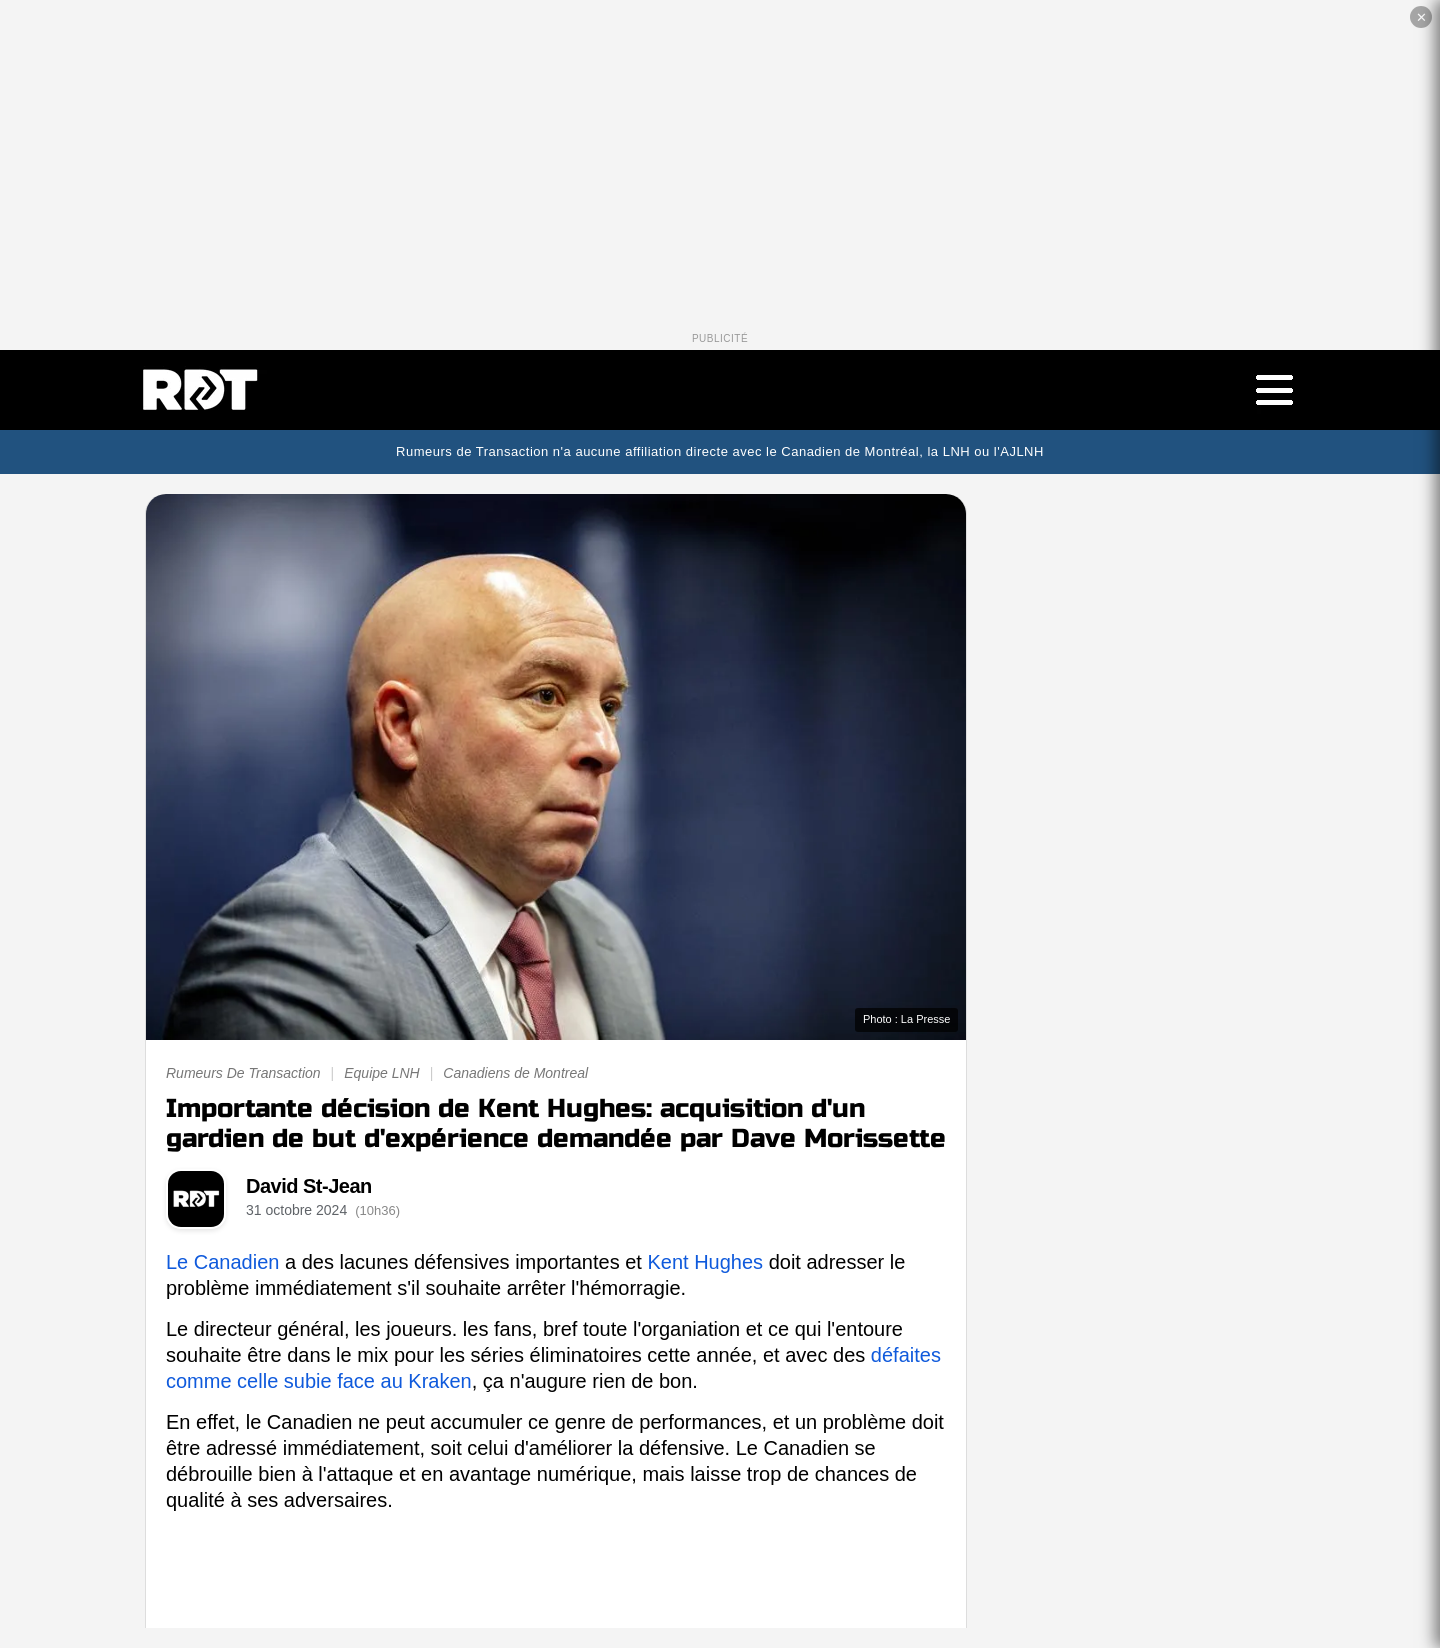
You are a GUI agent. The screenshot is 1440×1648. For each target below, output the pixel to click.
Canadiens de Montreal (515, 1073)
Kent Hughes (705, 1262)
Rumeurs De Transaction (243, 1073)
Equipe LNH (382, 1073)
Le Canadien (222, 1262)
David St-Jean (309, 1186)
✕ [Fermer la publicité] (1421, 17)
